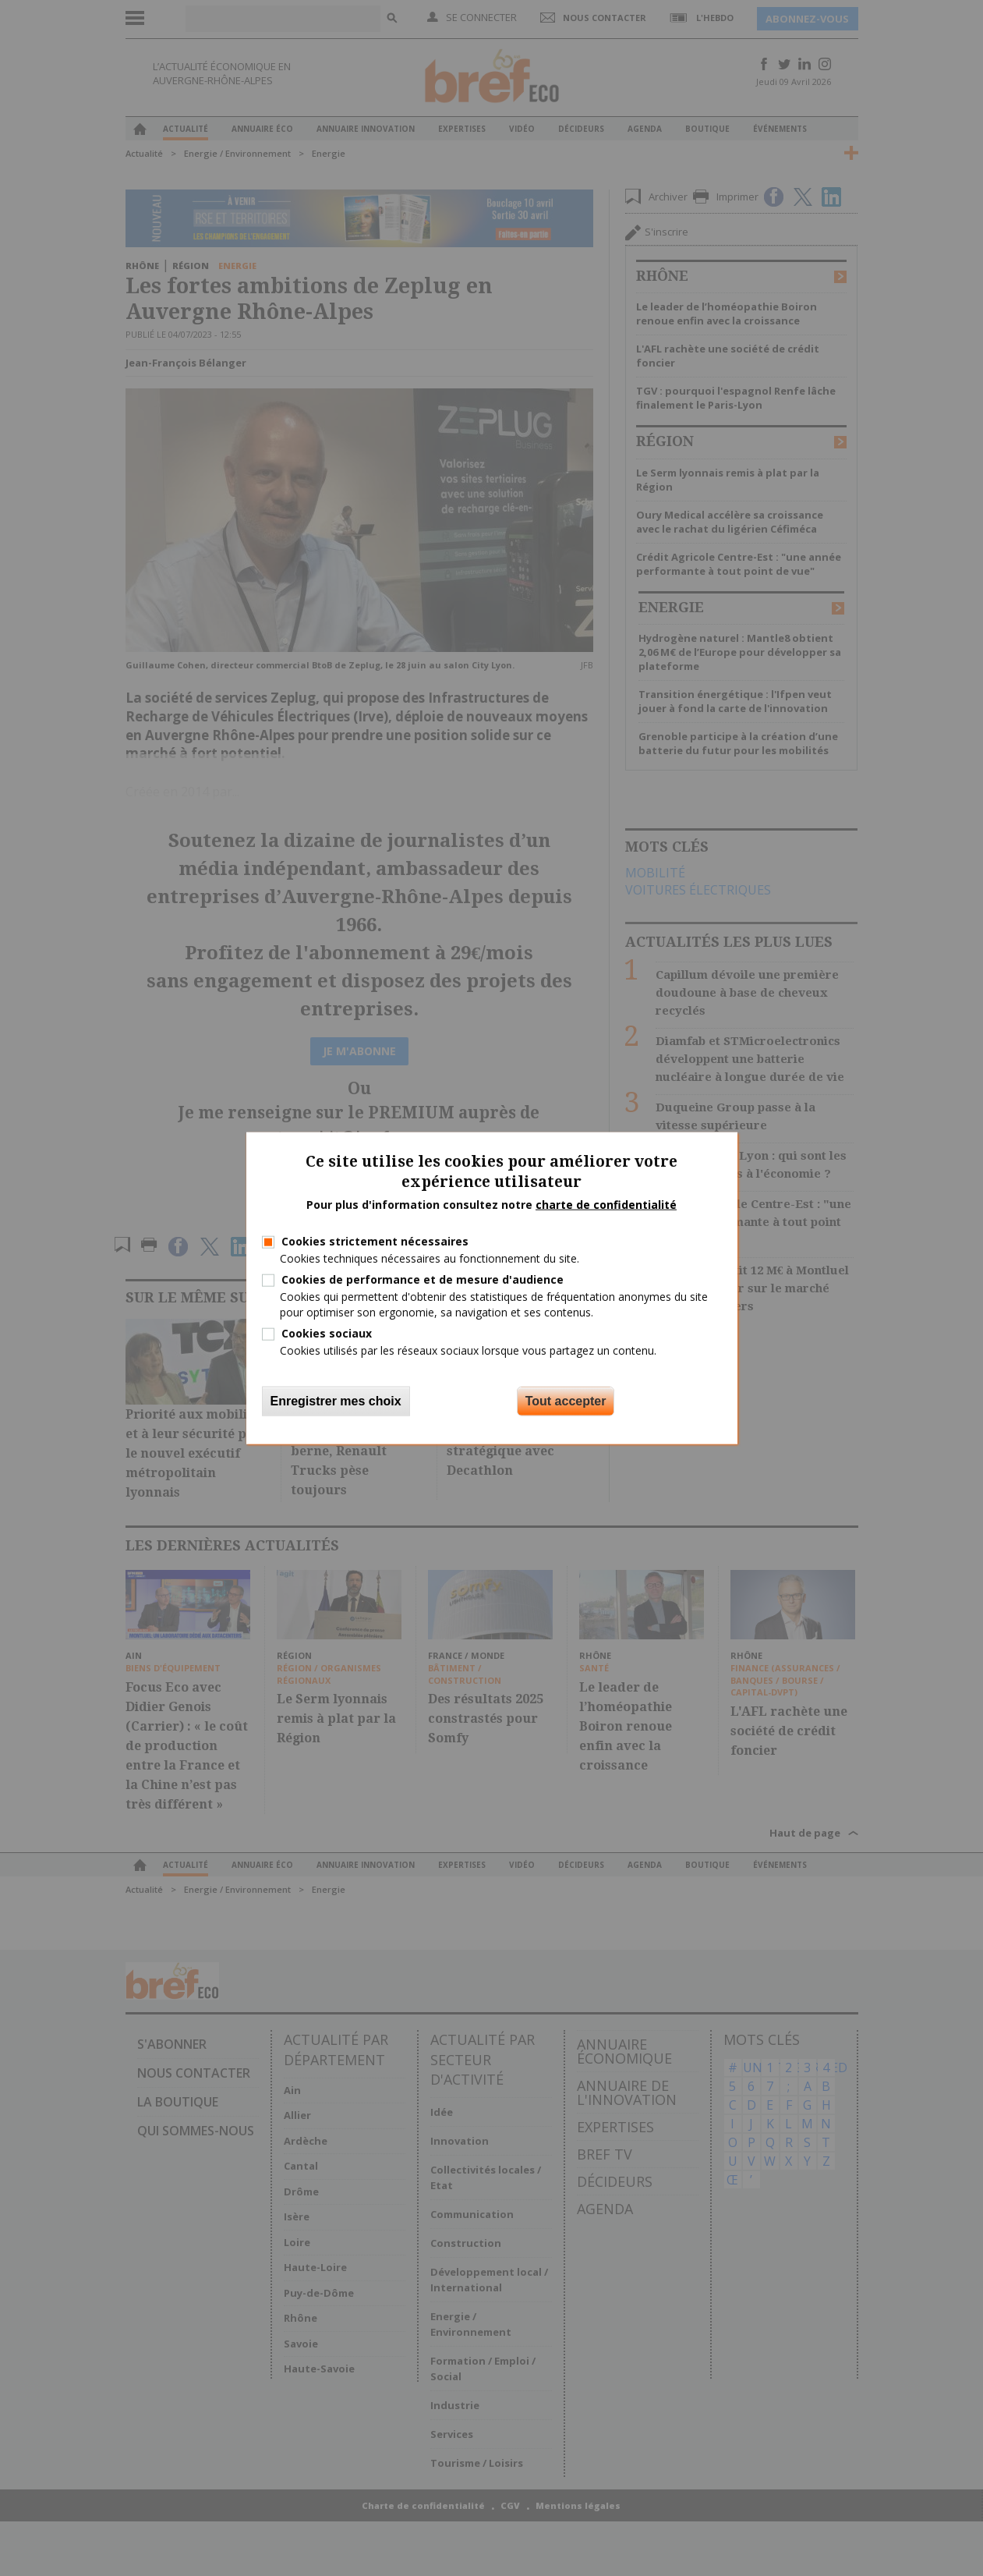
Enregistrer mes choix (336, 1401)
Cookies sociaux (326, 1332)
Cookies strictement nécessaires (375, 1241)
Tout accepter (565, 1401)
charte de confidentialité (606, 1204)
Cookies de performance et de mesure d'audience (422, 1279)
